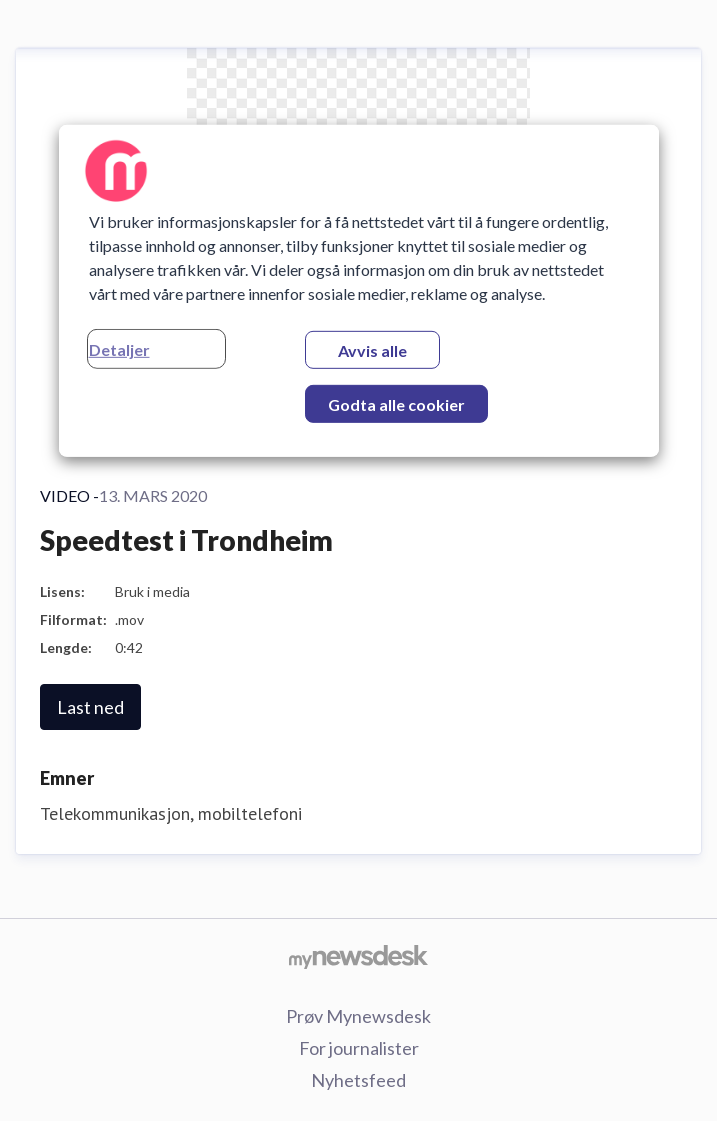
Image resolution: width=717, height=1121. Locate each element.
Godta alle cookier (396, 404)
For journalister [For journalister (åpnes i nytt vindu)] (359, 1048)
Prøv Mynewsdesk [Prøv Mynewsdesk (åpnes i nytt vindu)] (358, 1016)
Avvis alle (372, 350)
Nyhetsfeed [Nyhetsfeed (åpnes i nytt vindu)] (358, 1080)
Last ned (90, 707)
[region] (359, 291)
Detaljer (119, 349)
